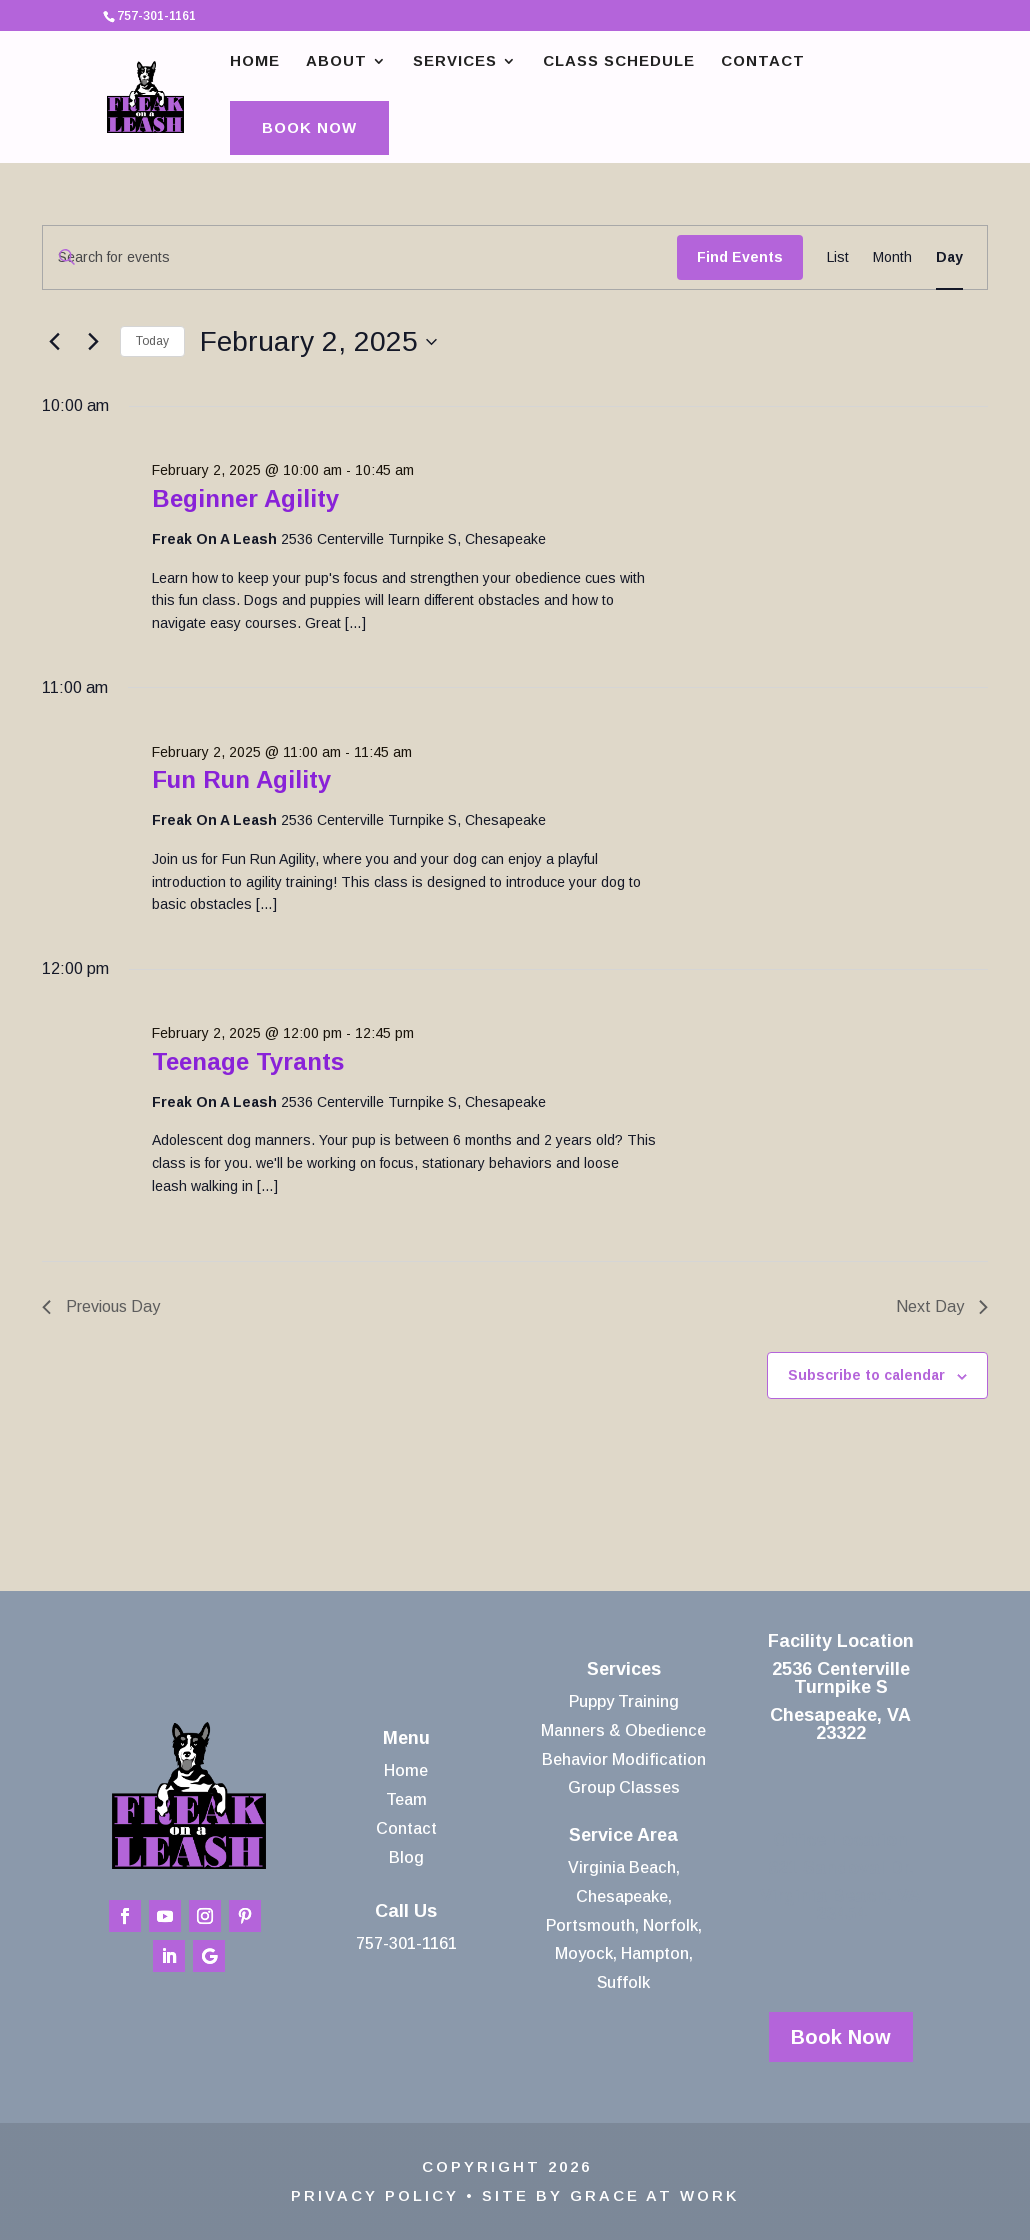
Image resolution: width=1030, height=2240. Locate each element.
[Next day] (93, 342)
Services (455, 61)
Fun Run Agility (241, 779)
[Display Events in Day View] (949, 257)
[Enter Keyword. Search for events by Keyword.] (360, 257)
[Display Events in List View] (838, 257)
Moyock (584, 1953)
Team (406, 1799)
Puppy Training (624, 1701)
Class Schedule (619, 61)
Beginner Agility (245, 498)
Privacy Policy (375, 2195)
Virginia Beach (622, 1867)
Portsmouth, (592, 1925)
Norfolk (670, 1925)
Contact (763, 61)
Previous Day (101, 1306)
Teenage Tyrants (248, 1061)
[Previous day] (54, 342)
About (336, 61)
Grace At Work (654, 2195)
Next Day (942, 1306)
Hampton (655, 1953)
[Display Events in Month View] (892, 257)
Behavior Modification (624, 1759)
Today (152, 341)
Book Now (309, 127)
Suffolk (623, 1982)
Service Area (623, 1835)
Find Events (740, 257)
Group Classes (624, 1787)
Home (255, 61)
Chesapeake (622, 1896)
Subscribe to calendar (866, 1375)
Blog (406, 1857)
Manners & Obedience (623, 1730)
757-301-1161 (406, 1943)
